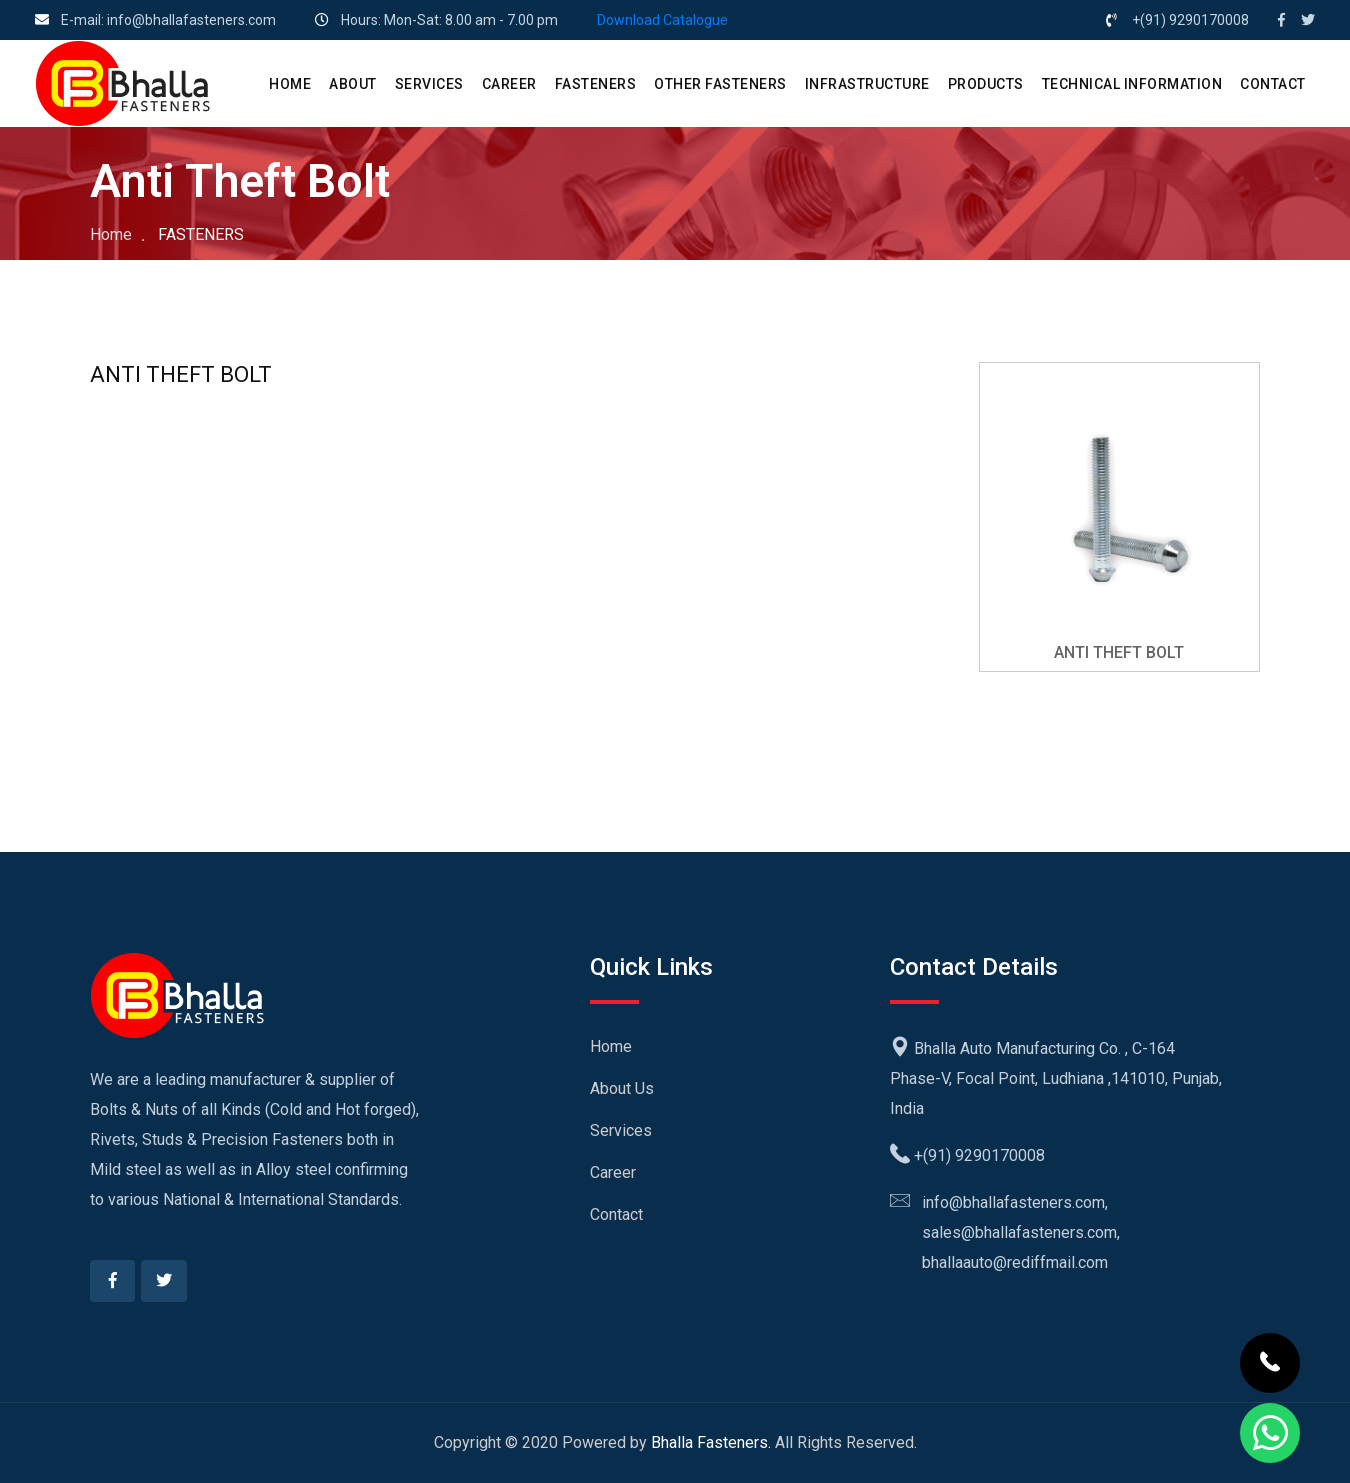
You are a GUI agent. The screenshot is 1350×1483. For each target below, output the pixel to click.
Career (613, 1172)
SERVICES (429, 84)
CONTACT (1273, 84)
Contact (616, 1214)
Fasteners (596, 84)
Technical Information (1132, 84)
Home (111, 234)
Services (621, 1130)
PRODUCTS (986, 84)
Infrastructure (867, 84)
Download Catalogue (662, 20)
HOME (290, 84)
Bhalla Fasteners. (711, 1442)
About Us (622, 1088)
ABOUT (353, 84)
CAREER (509, 84)
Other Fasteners (720, 84)
